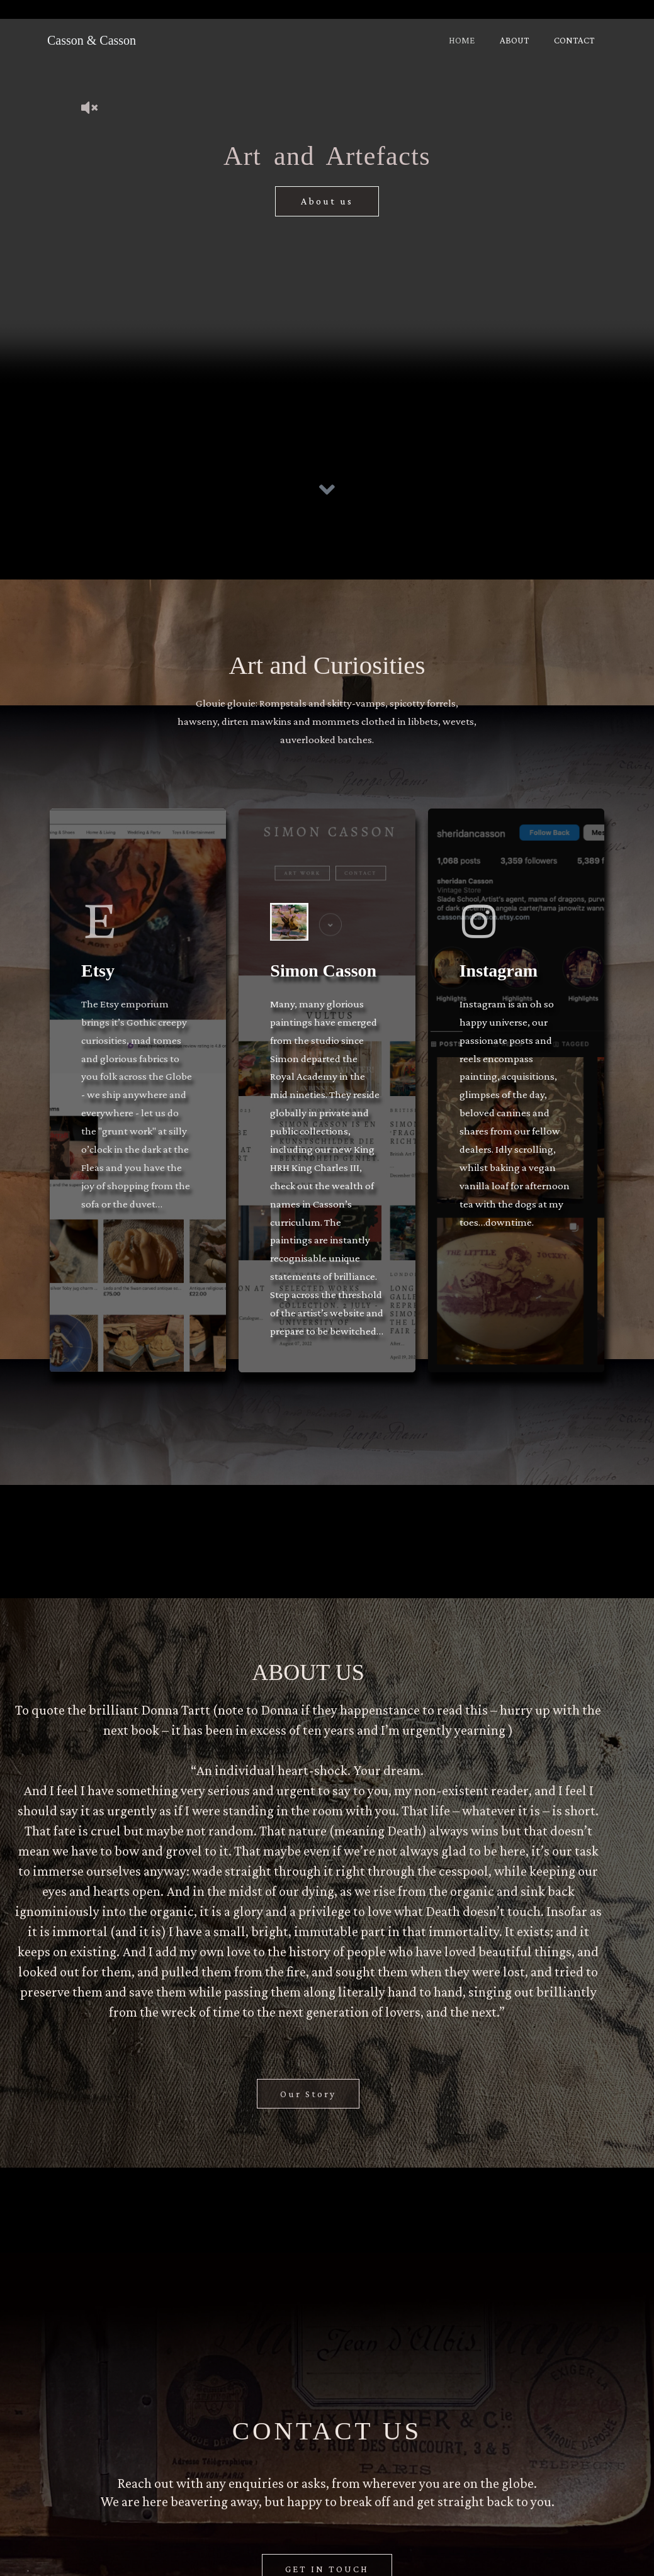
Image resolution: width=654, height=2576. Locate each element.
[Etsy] (106, 934)
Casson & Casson (91, 40)
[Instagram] (484, 934)
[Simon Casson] (295, 934)
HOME (477, 40)
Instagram (498, 989)
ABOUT (523, 40)
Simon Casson (323, 989)
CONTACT (577, 40)
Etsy (98, 989)
